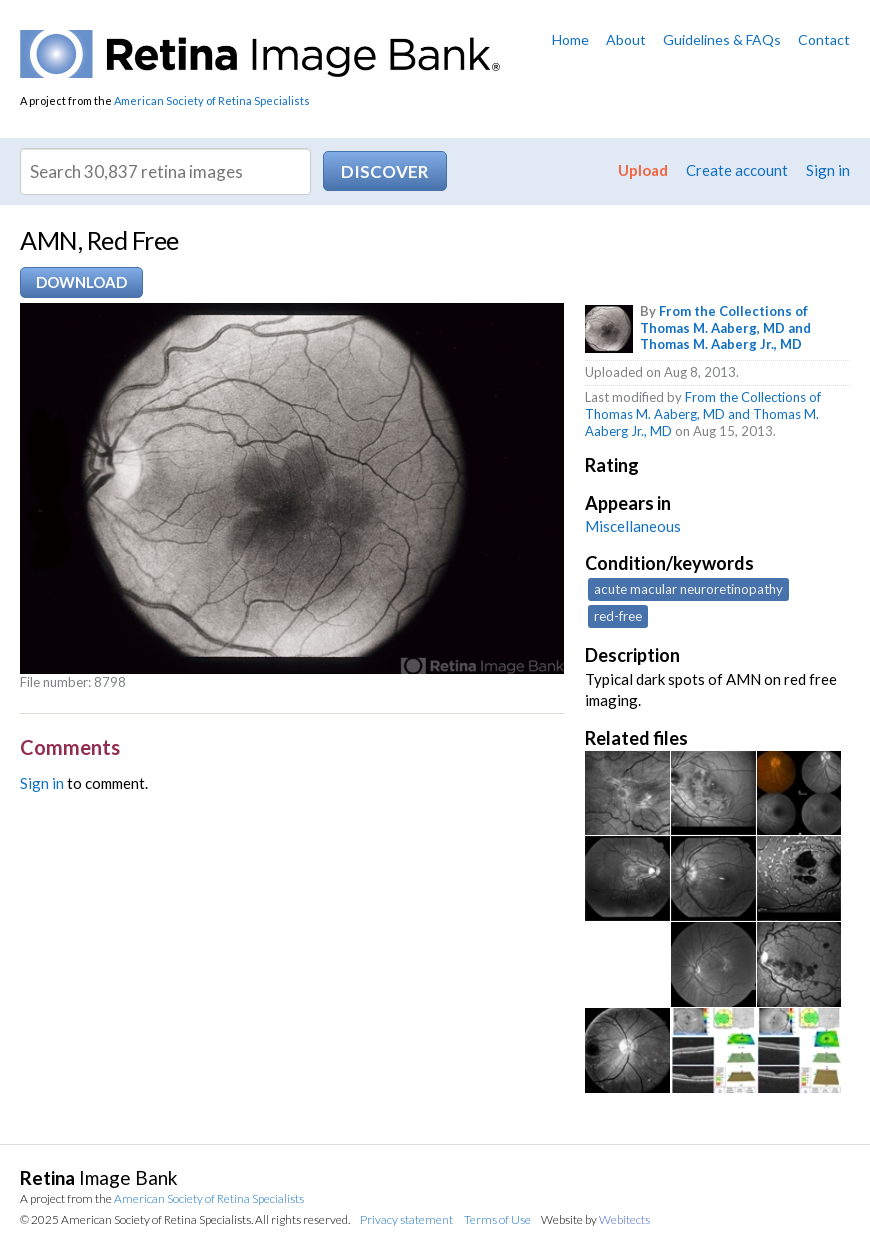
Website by (595, 1219)
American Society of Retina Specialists (212, 100)
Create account (737, 170)
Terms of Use (497, 1219)
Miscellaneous (633, 526)
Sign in (828, 170)
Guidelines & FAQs (722, 39)
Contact (824, 39)
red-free (618, 616)
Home (570, 39)
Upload (643, 170)
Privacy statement (406, 1219)
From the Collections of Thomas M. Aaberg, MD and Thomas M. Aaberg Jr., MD (725, 328)
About (626, 39)
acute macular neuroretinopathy (688, 589)
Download (81, 282)
